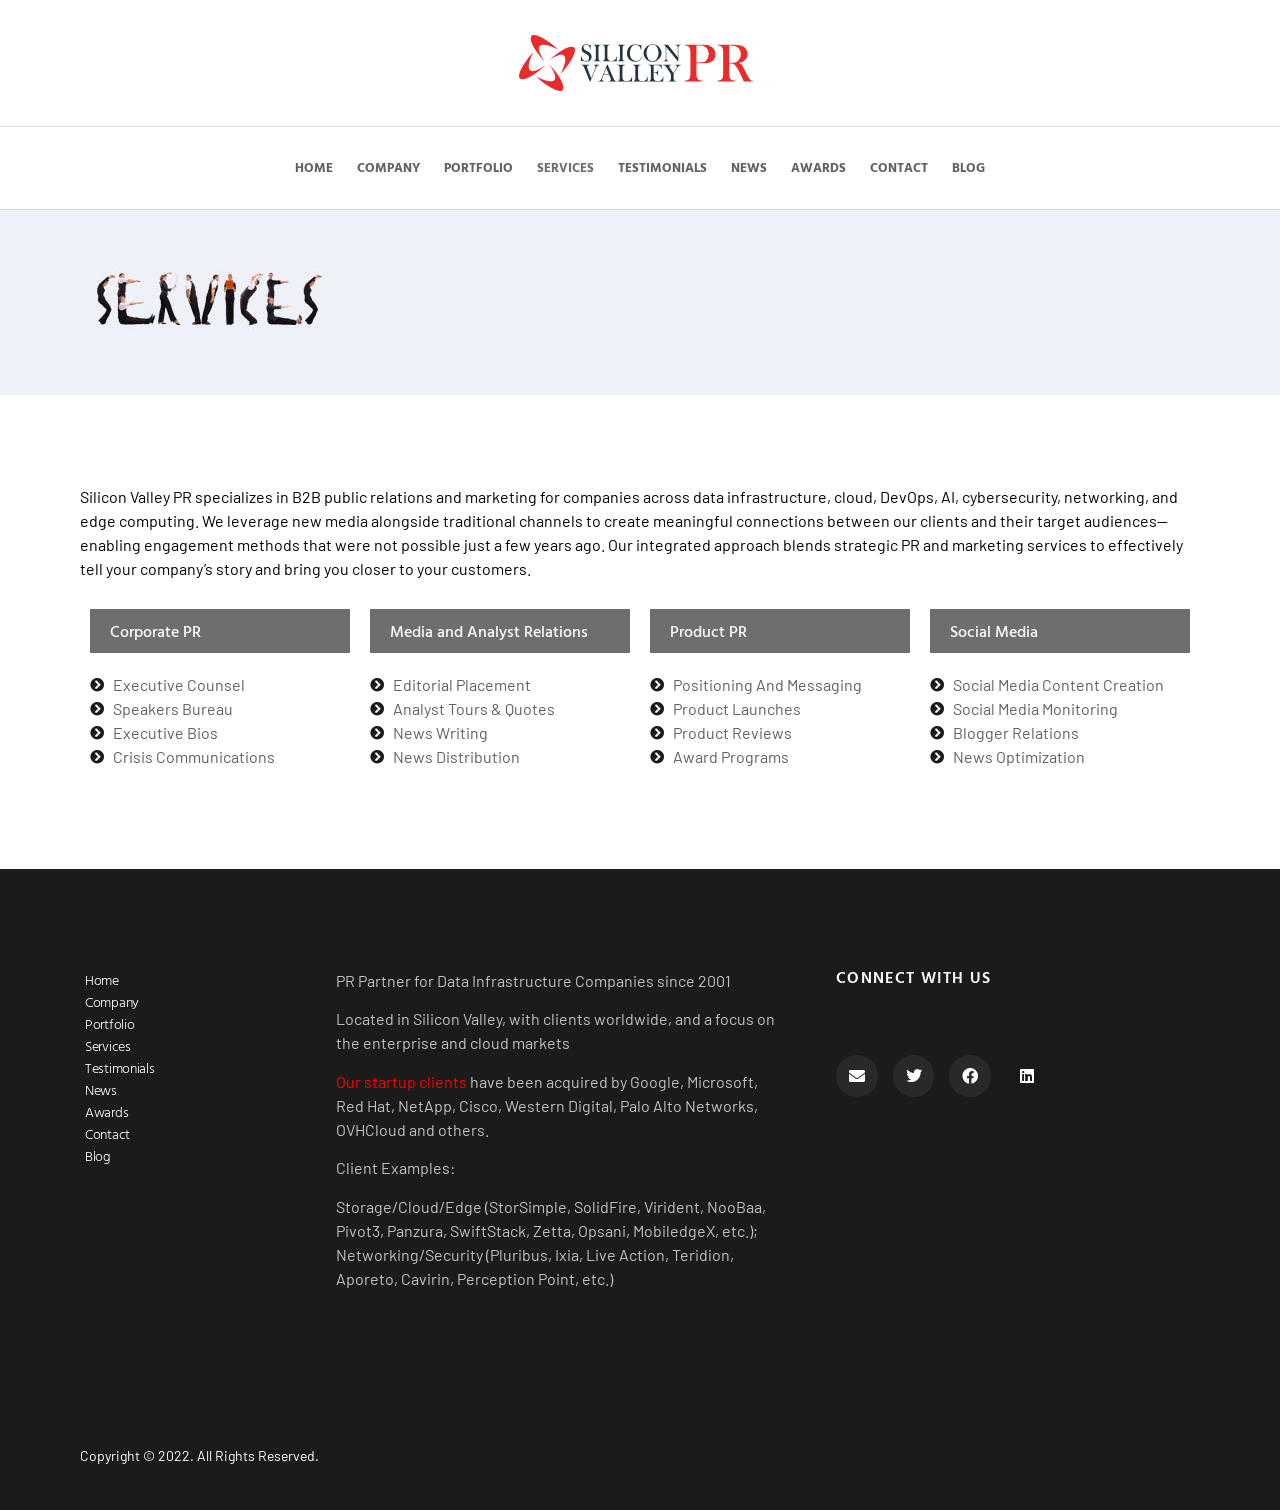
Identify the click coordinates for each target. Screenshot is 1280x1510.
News (749, 167)
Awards (818, 167)
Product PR (708, 631)
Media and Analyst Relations (489, 631)
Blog (968, 167)
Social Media (994, 631)
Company (388, 167)
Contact (899, 167)
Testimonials (662, 167)
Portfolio (478, 167)
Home (314, 167)
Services (565, 167)
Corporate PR (155, 631)
